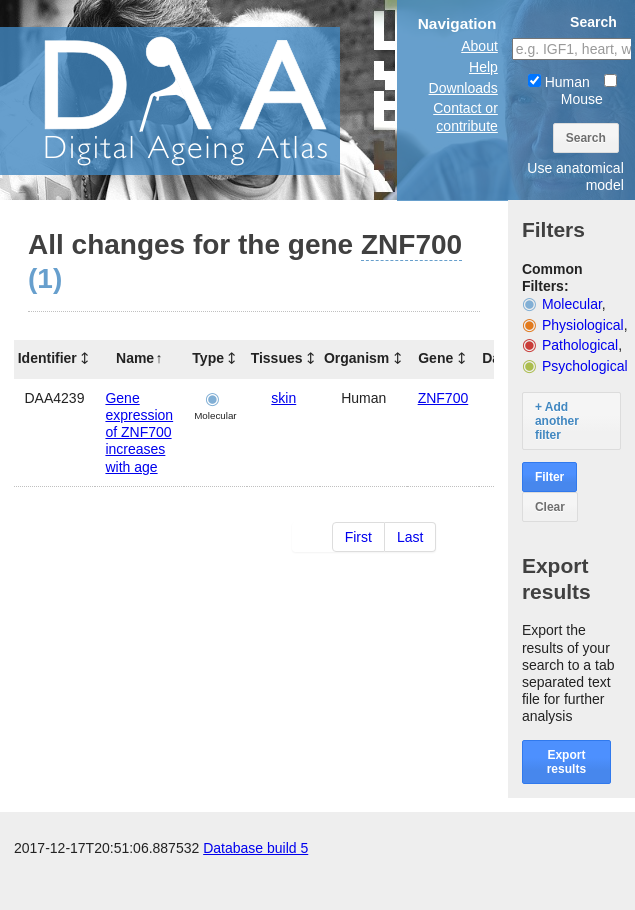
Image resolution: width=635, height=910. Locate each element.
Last (410, 537)
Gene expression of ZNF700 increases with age (139, 432)
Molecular (572, 304)
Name (135, 358)
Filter (549, 477)
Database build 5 (255, 890)
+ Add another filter (557, 421)
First (358, 537)
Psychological (585, 366)
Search (586, 138)
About (479, 46)
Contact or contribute (465, 116)
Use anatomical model (575, 176)
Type (208, 358)
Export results (566, 762)
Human (559, 82)
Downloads (463, 88)
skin (283, 398)
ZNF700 (443, 398)
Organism (356, 358)
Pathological (580, 345)
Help (483, 67)
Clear (550, 507)
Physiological (583, 325)
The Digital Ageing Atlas (200, 100)
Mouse (589, 90)
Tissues (277, 358)
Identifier (47, 358)
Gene (435, 358)
